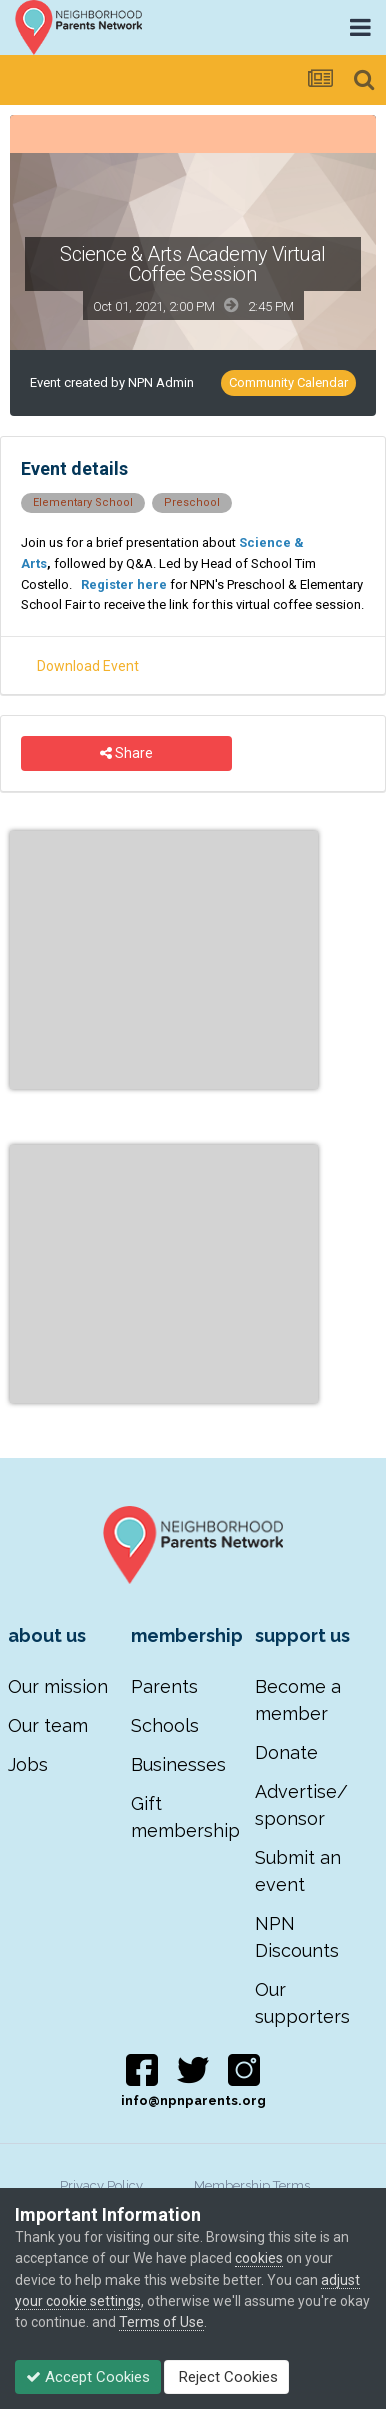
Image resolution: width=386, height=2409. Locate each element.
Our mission (58, 1686)
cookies (259, 2258)
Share (126, 753)
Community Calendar (288, 382)
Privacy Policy (101, 2185)
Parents (164, 1686)
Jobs (28, 1764)
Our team (48, 1725)
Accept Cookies (88, 2377)
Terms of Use (161, 2322)
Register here (124, 584)
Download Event (88, 666)
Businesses (178, 1764)
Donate (286, 1752)
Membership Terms (252, 2185)
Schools (165, 1725)
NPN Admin (161, 382)
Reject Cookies (226, 2377)
